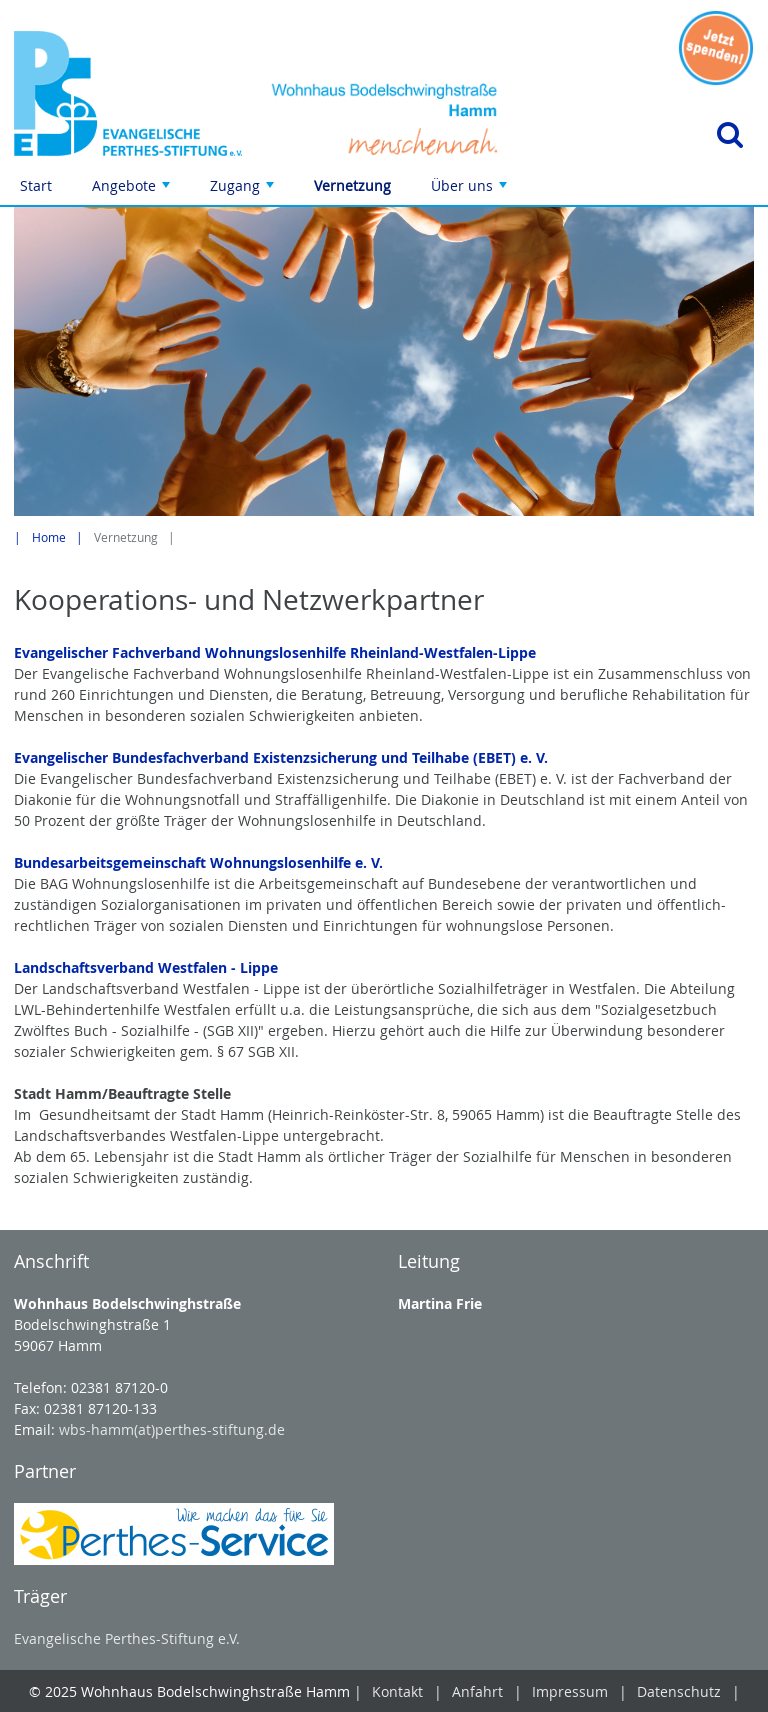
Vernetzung (352, 185)
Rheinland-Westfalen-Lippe (443, 652)
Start (36, 185)
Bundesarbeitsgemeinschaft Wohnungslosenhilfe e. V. (198, 862)
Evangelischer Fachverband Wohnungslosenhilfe (182, 652)
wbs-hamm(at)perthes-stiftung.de (172, 1429)
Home (49, 537)
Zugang (244, 190)
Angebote (133, 190)
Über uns (471, 190)
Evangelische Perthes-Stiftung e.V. (127, 1638)
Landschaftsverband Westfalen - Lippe (146, 967)
